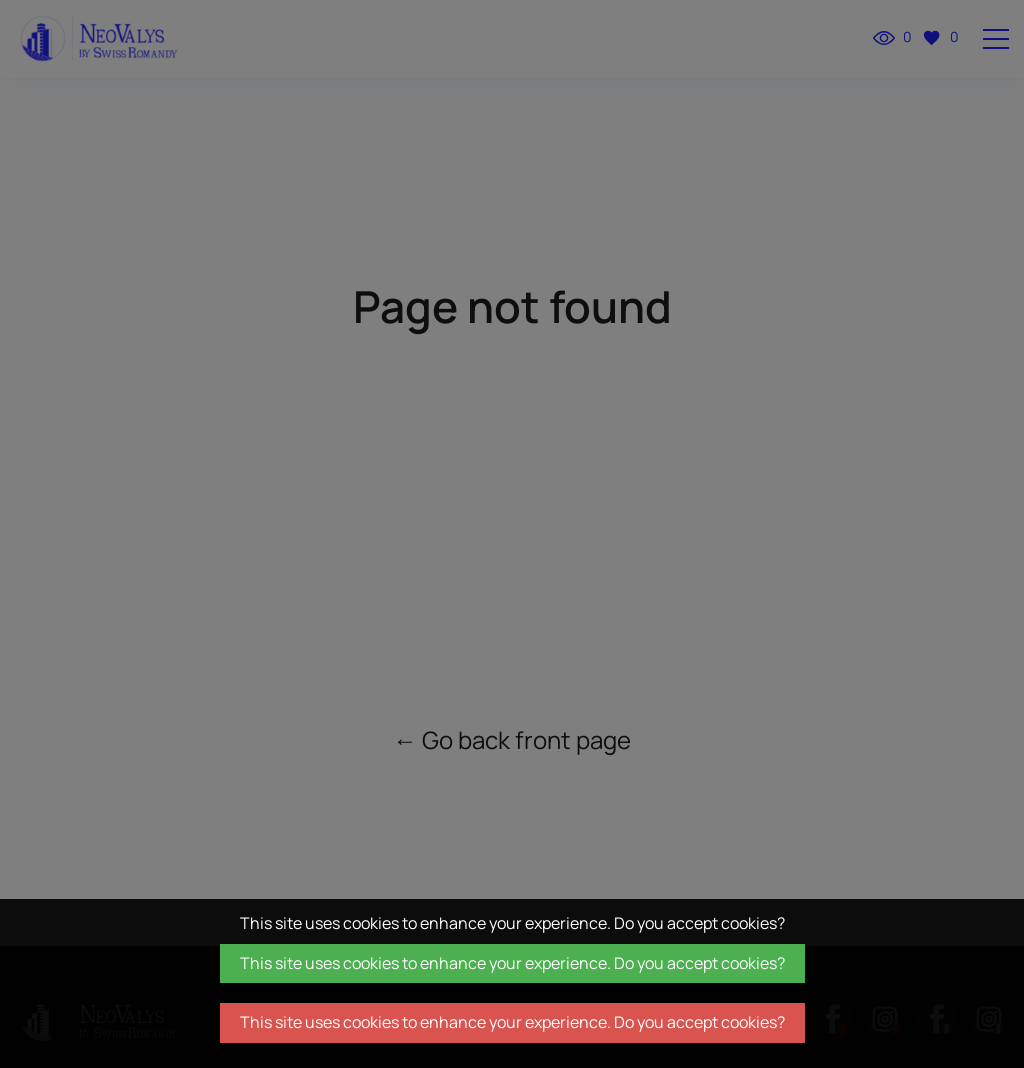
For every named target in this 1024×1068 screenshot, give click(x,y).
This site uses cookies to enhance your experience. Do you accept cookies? (512, 963)
